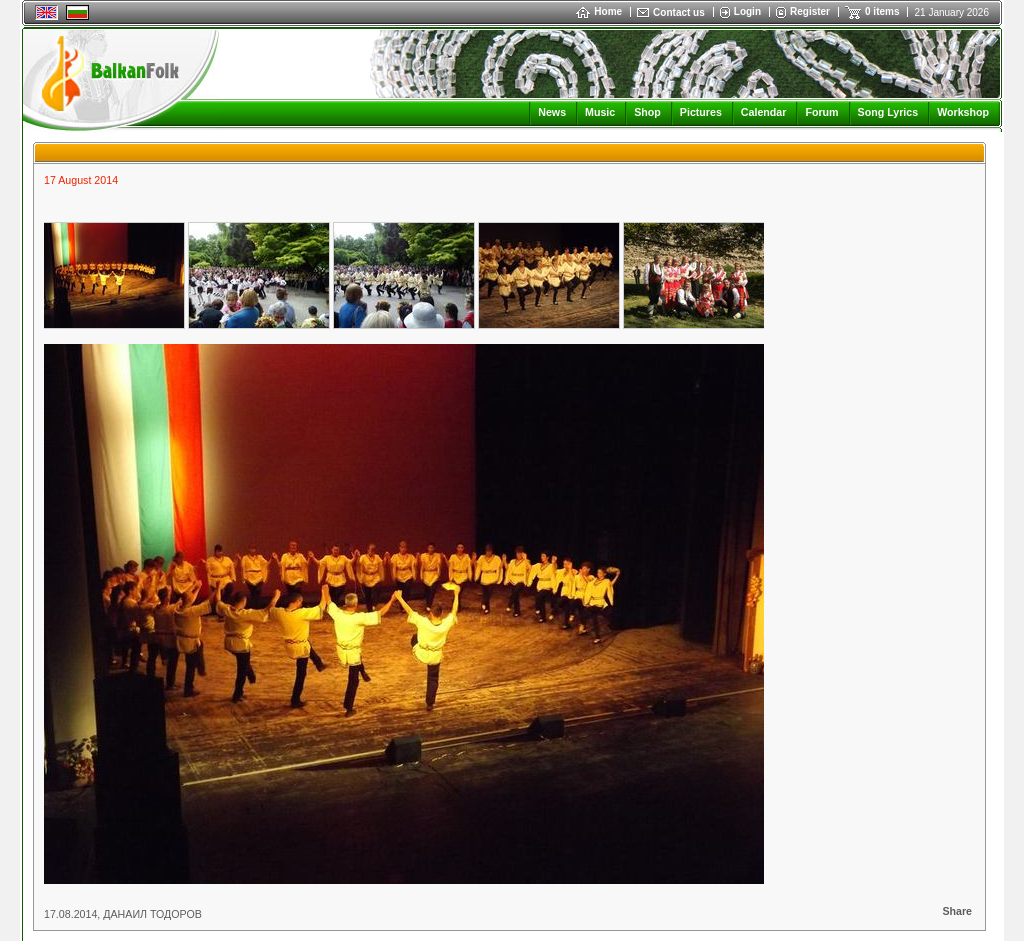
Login (747, 11)
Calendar (764, 112)
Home (599, 11)
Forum (821, 112)
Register (810, 11)
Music (600, 112)
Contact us (679, 12)
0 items (882, 11)
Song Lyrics (888, 112)
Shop (647, 112)
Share (957, 911)
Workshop (963, 112)
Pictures (701, 112)
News (552, 112)
